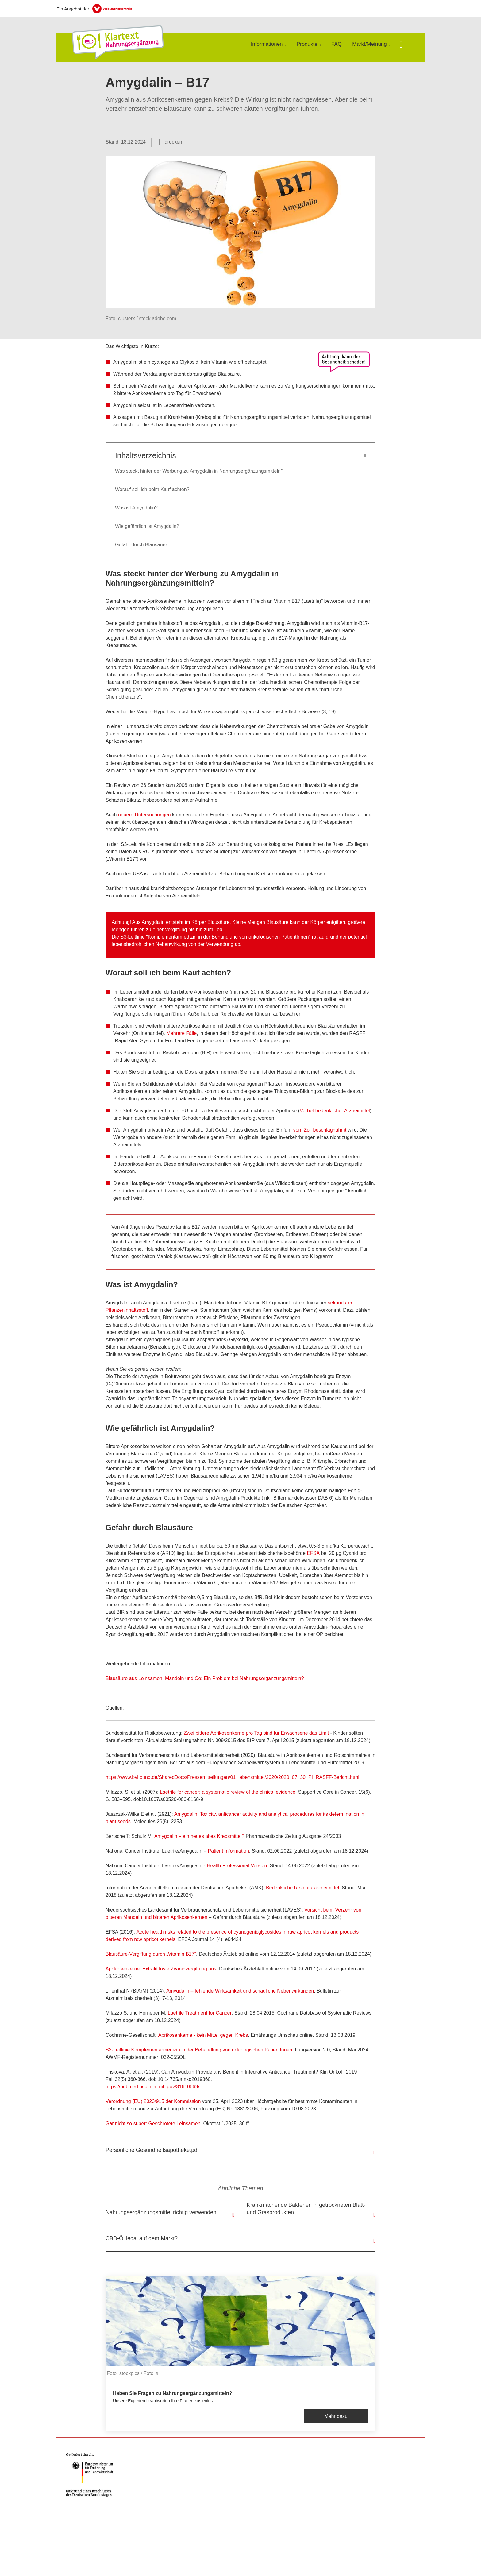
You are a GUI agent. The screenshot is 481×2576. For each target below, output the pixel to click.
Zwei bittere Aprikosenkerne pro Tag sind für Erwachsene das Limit (256, 1733)
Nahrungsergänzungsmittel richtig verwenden (161, 2212)
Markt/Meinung (369, 44)
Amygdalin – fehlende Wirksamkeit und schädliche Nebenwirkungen (240, 1990)
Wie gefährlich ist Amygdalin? (147, 526)
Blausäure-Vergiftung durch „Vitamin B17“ (151, 1954)
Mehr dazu (336, 2416)
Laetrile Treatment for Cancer (200, 2013)
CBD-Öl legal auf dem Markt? (142, 2238)
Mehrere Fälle (181, 1033)
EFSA (313, 1553)
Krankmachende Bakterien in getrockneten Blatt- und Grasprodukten (306, 2208)
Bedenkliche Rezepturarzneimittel (302, 1887)
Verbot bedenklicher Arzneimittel (335, 1110)
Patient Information (228, 1851)
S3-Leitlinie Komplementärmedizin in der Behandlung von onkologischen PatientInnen (199, 2049)
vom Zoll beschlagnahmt (319, 1130)
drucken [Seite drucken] (173, 142)
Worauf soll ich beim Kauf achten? (152, 489)
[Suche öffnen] (401, 45)
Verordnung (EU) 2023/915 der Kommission (153, 2101)
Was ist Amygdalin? (136, 507)
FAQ (336, 44)
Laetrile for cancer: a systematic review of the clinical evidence (227, 1792)
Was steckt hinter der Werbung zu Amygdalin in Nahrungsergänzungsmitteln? (199, 471)
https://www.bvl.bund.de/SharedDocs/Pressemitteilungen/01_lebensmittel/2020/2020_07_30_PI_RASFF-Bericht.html (232, 1777)
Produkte (307, 44)
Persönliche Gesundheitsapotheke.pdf (152, 2150)
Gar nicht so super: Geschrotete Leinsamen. (154, 2123)
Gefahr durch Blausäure (141, 544)
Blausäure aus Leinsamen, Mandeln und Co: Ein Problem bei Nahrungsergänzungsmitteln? (205, 1678)
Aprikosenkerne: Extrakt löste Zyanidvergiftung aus (161, 1968)
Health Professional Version (237, 1865)
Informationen (267, 44)
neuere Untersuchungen (144, 814)
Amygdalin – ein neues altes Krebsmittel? (199, 1836)
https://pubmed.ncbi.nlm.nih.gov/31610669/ (152, 2086)
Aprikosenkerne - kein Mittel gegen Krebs (203, 2035)
